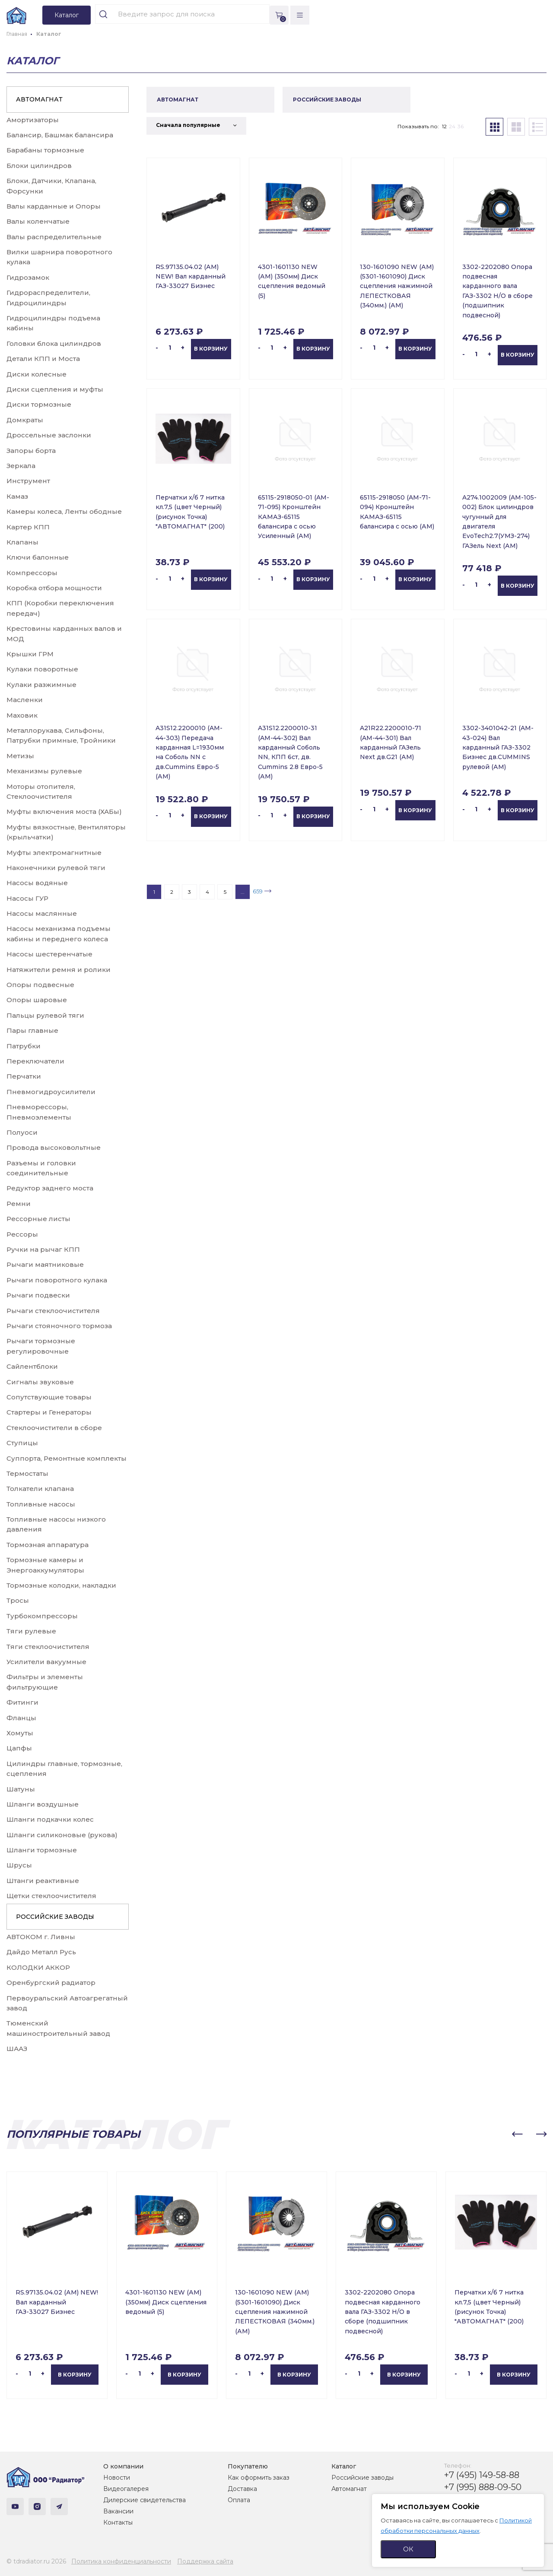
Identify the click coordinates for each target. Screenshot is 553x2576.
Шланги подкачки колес (50, 1819)
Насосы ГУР (27, 898)
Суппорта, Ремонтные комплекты (66, 1458)
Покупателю (248, 2466)
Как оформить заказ (258, 2477)
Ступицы (22, 1443)
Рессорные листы (38, 1219)
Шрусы (19, 1865)
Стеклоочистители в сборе (54, 1428)
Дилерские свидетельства (144, 2500)
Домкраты (24, 420)
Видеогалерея (126, 2489)
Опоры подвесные (40, 985)
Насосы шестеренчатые (49, 954)
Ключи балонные (37, 557)
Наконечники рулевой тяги (55, 868)
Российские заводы (362, 2477)
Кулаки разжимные (41, 684)
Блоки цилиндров (39, 165)
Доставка (242, 2489)
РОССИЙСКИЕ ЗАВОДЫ (55, 1917)
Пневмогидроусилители (50, 1092)
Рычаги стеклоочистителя (53, 1311)
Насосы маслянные (41, 913)
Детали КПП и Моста (43, 358)
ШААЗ (16, 2048)
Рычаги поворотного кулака (56, 1280)
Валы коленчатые (38, 221)
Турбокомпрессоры (42, 1616)
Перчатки (23, 1076)
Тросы (17, 1600)
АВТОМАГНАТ (39, 99)
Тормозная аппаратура (47, 1545)
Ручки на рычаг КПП (43, 1249)
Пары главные (32, 1030)
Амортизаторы (32, 120)
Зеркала (20, 466)
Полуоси (22, 1132)
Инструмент (28, 481)
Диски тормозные (38, 404)
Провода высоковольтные (53, 1147)
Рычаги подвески (38, 1295)
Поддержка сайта (205, 2561)
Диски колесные (36, 374)
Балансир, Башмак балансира (59, 135)
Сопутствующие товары (49, 1397)
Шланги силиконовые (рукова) (62, 1835)
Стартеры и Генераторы (49, 1412)
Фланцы (21, 1718)
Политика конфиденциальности (121, 2561)
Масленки (24, 700)
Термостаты (27, 1473)
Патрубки (23, 1046)
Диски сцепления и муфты (54, 389)
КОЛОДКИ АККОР (38, 1967)
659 (258, 891)
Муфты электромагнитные (54, 852)
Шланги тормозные (41, 1850)
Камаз (17, 496)
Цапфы (19, 1748)
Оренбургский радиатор (50, 1982)
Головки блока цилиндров (53, 343)
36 (461, 126)
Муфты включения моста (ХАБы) (64, 811)
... (243, 892)
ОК (408, 2549)
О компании (123, 2466)
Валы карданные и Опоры (53, 206)
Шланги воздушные (42, 1804)
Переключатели (35, 1061)
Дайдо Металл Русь (41, 1952)
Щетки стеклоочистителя (51, 1896)
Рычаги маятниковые (45, 1264)
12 (444, 126)
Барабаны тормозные (45, 150)
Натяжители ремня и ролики (58, 969)
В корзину (211, 348)
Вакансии (118, 2511)
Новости (116, 2477)
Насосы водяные (37, 883)
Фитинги (22, 1702)
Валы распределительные (54, 237)
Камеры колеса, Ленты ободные (64, 511)
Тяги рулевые (31, 1631)
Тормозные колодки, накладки (61, 1585)
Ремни (18, 1203)
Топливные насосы (40, 1504)
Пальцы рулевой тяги (45, 1015)
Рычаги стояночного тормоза (59, 1326)
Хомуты (19, 1733)
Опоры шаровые (36, 1000)
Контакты (118, 2522)
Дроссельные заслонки (48, 435)
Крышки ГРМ (30, 654)
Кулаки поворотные (42, 669)
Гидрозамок (27, 277)
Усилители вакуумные (46, 1662)
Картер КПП (28, 527)
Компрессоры (31, 573)
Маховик (22, 715)
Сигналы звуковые (40, 1382)
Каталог (343, 2466)
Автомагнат (349, 2489)
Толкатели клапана (40, 1488)
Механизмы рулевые (44, 771)
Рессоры (22, 1234)
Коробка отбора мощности (54, 588)
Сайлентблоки (32, 1366)
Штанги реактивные (42, 1881)
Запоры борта (31, 450)
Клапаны (22, 542)
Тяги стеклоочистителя (47, 1646)
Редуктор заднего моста (49, 1188)
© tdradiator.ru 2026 (36, 2561)
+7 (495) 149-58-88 (481, 2475)
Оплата (239, 2500)
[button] (517, 2134)
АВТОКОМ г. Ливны (40, 1937)
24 (452, 126)
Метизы (20, 756)
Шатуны (20, 1789)
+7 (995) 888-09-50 (482, 2487)
